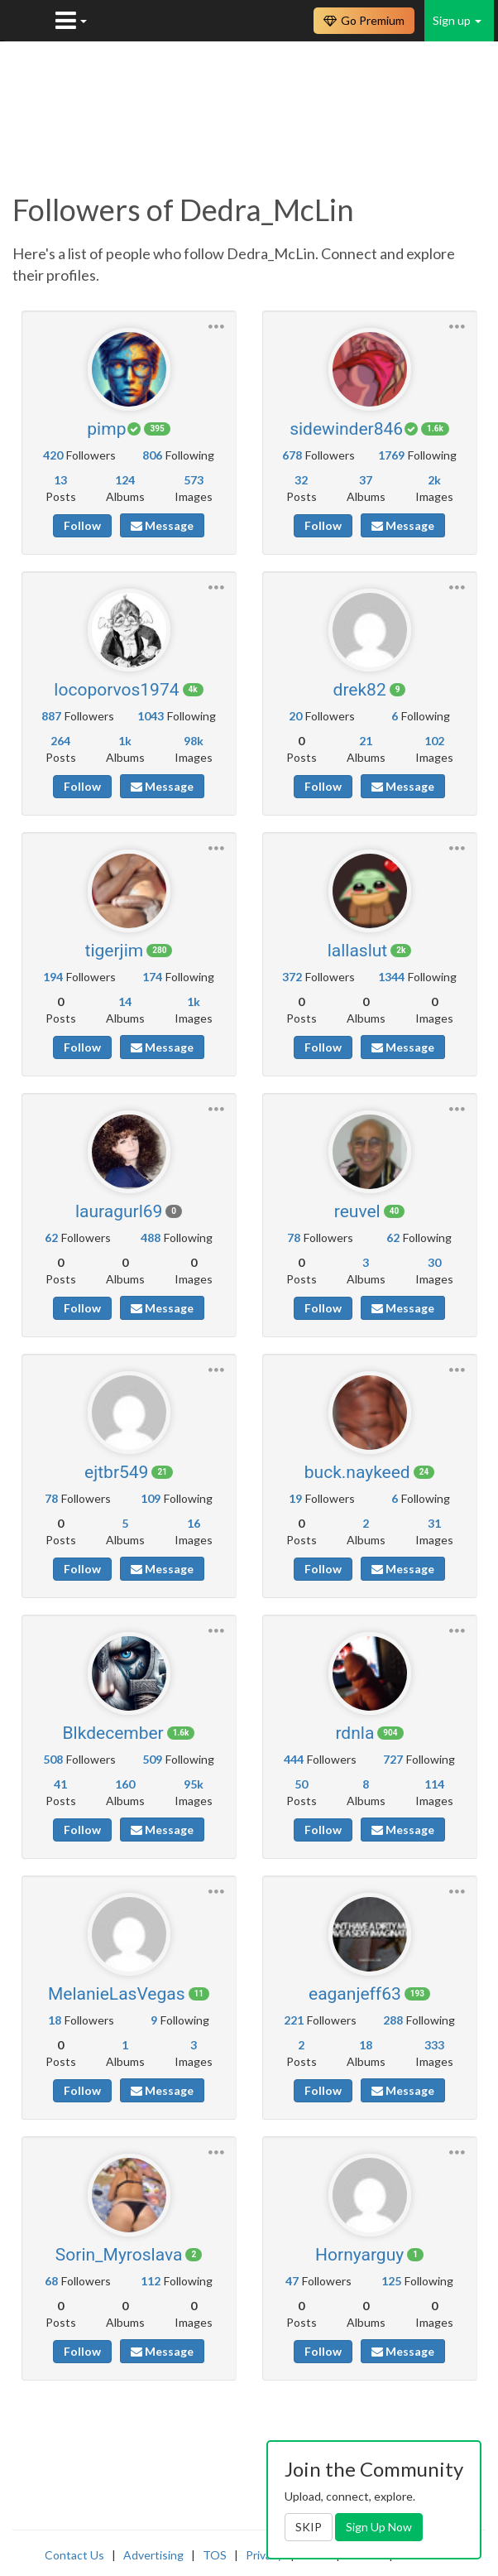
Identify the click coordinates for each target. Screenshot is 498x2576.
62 (51, 1237)
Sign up (457, 20)
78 (293, 1237)
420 (53, 455)
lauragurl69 (118, 1211)
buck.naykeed (357, 1472)
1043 (150, 716)
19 (295, 1498)
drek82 (359, 690)
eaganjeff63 (355, 1994)
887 (51, 716)
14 (125, 1001)
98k (194, 741)
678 (292, 455)
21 (365, 741)
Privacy (264, 2555)
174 (152, 977)
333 (434, 2045)
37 (365, 480)
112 (150, 2281)
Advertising (153, 2555)
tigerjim (114, 951)
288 (393, 2020)
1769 (391, 455)
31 (434, 1523)
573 (194, 480)
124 (125, 480)
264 (60, 741)
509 (152, 1759)
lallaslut (358, 951)
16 (193, 1523)
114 (434, 1784)
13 (60, 480)
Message (162, 525)
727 (393, 1759)
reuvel (357, 1211)
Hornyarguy (359, 2255)
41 (60, 1784)
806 (152, 455)
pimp (106, 429)
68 (51, 2281)
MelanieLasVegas (116, 1994)
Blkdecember (113, 1733)
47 (292, 2281)
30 (434, 1262)
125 (391, 2281)
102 (434, 741)
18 (54, 2020)
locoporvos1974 (116, 690)
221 (294, 2020)
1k (125, 741)
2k (434, 480)
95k (194, 1784)
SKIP (308, 2527)
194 (53, 977)
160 (125, 1784)
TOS (215, 2555)
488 (150, 1237)
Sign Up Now (379, 2527)
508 (53, 1759)
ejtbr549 (116, 1472)
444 (294, 1759)
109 (150, 1498)
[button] (216, 324)
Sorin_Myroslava (119, 2255)
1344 (391, 977)
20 (295, 716)
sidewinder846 (346, 429)
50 (301, 1784)
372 (292, 977)
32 (301, 480)
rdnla (354, 1733)
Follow (82, 525)
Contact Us (74, 2555)
